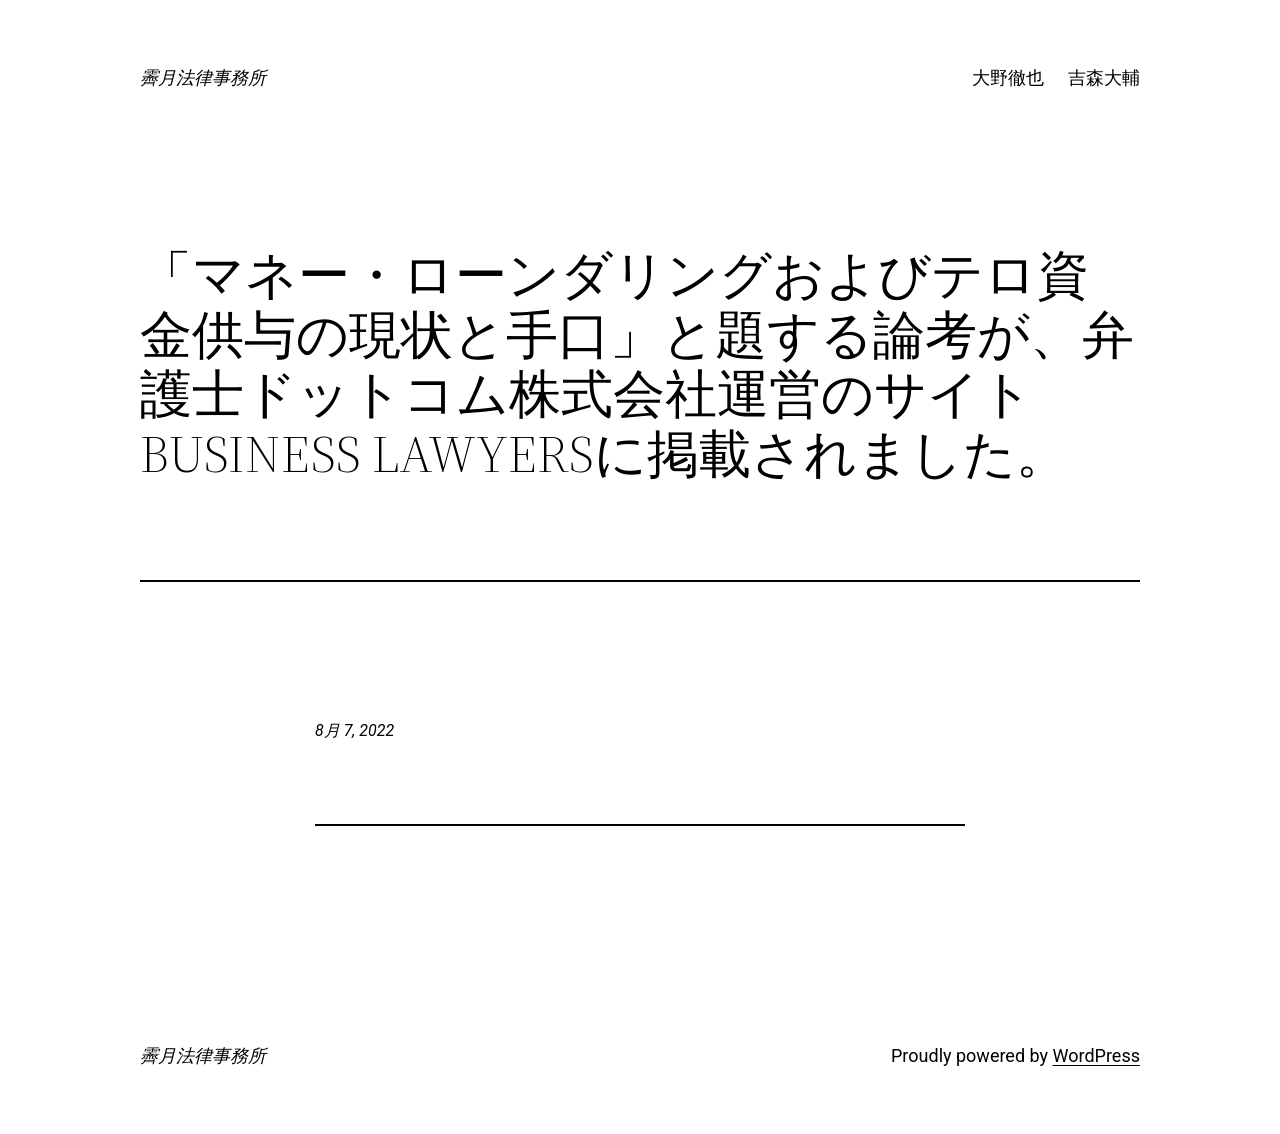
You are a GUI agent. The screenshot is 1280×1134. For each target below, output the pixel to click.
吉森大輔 (1104, 77)
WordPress (1096, 1055)
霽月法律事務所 (203, 77)
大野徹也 (1008, 77)
